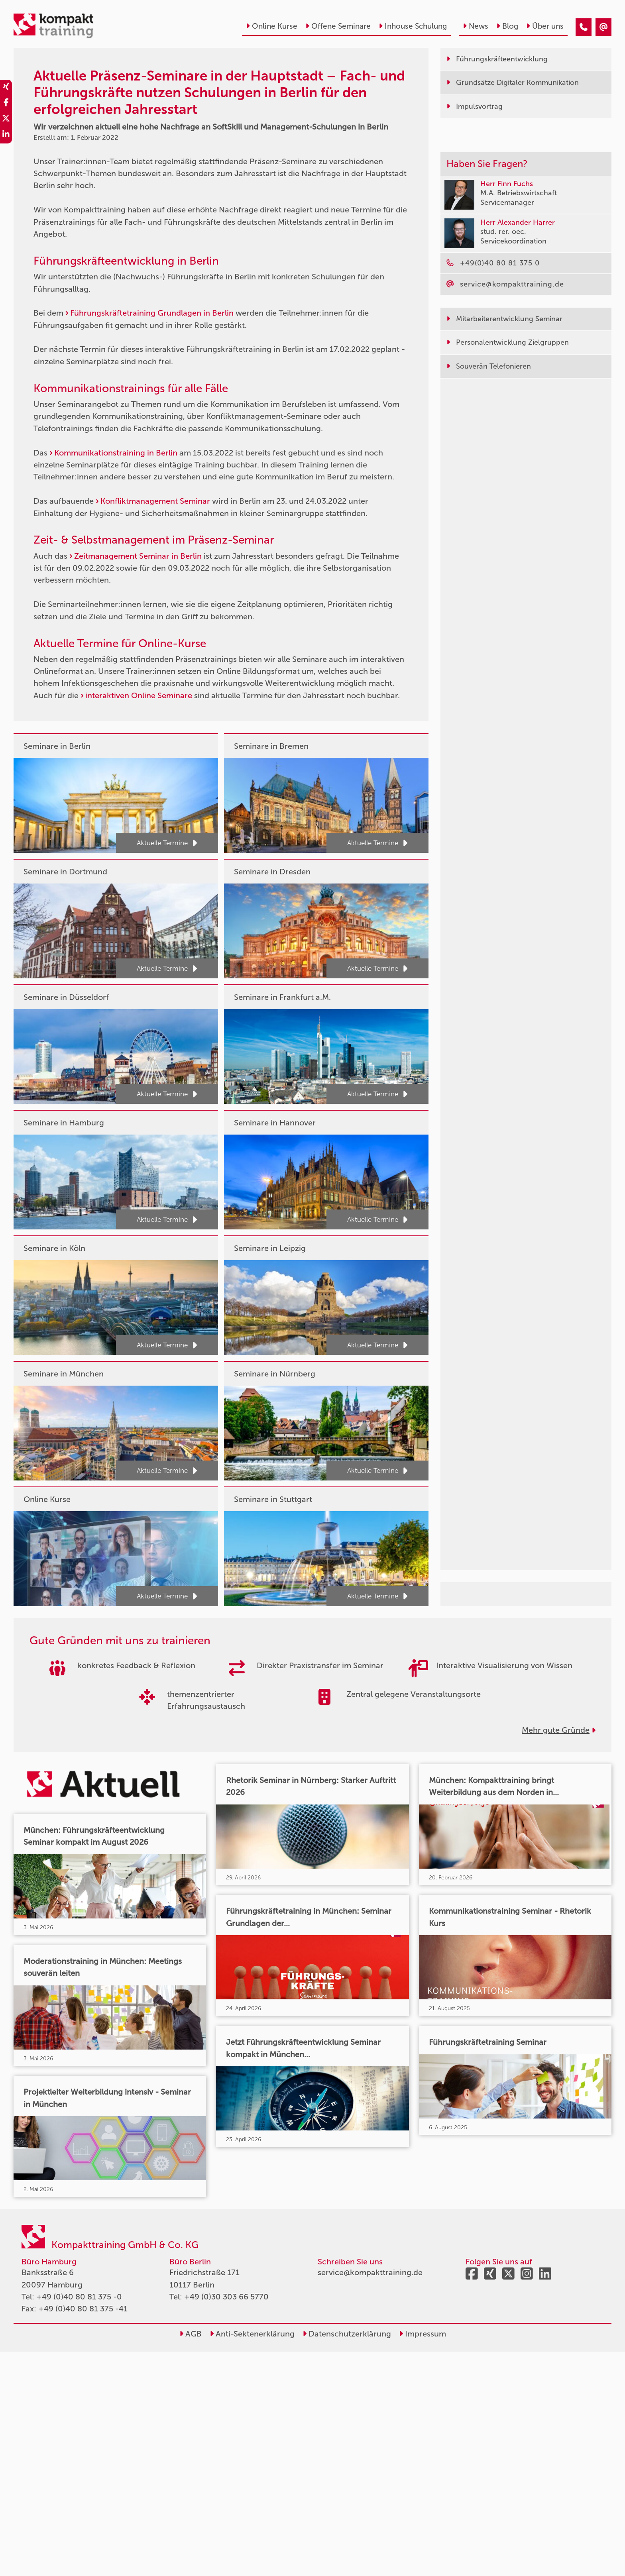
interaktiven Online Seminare (138, 695)
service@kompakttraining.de (370, 2272)
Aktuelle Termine (167, 843)
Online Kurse (271, 26)
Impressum (422, 2333)
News (475, 26)
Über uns (545, 26)
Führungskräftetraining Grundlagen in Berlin (152, 313)
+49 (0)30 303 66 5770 (226, 2296)
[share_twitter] (6, 120)
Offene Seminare (338, 26)
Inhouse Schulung (413, 26)
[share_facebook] (6, 104)
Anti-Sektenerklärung (252, 2333)
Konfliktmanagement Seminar (155, 501)
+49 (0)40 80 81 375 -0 (79, 2296)
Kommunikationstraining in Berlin (115, 452)
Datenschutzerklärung (347, 2333)
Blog (507, 26)
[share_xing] (6, 88)
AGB (190, 2333)
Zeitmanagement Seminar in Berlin (138, 556)
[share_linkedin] (6, 135)
